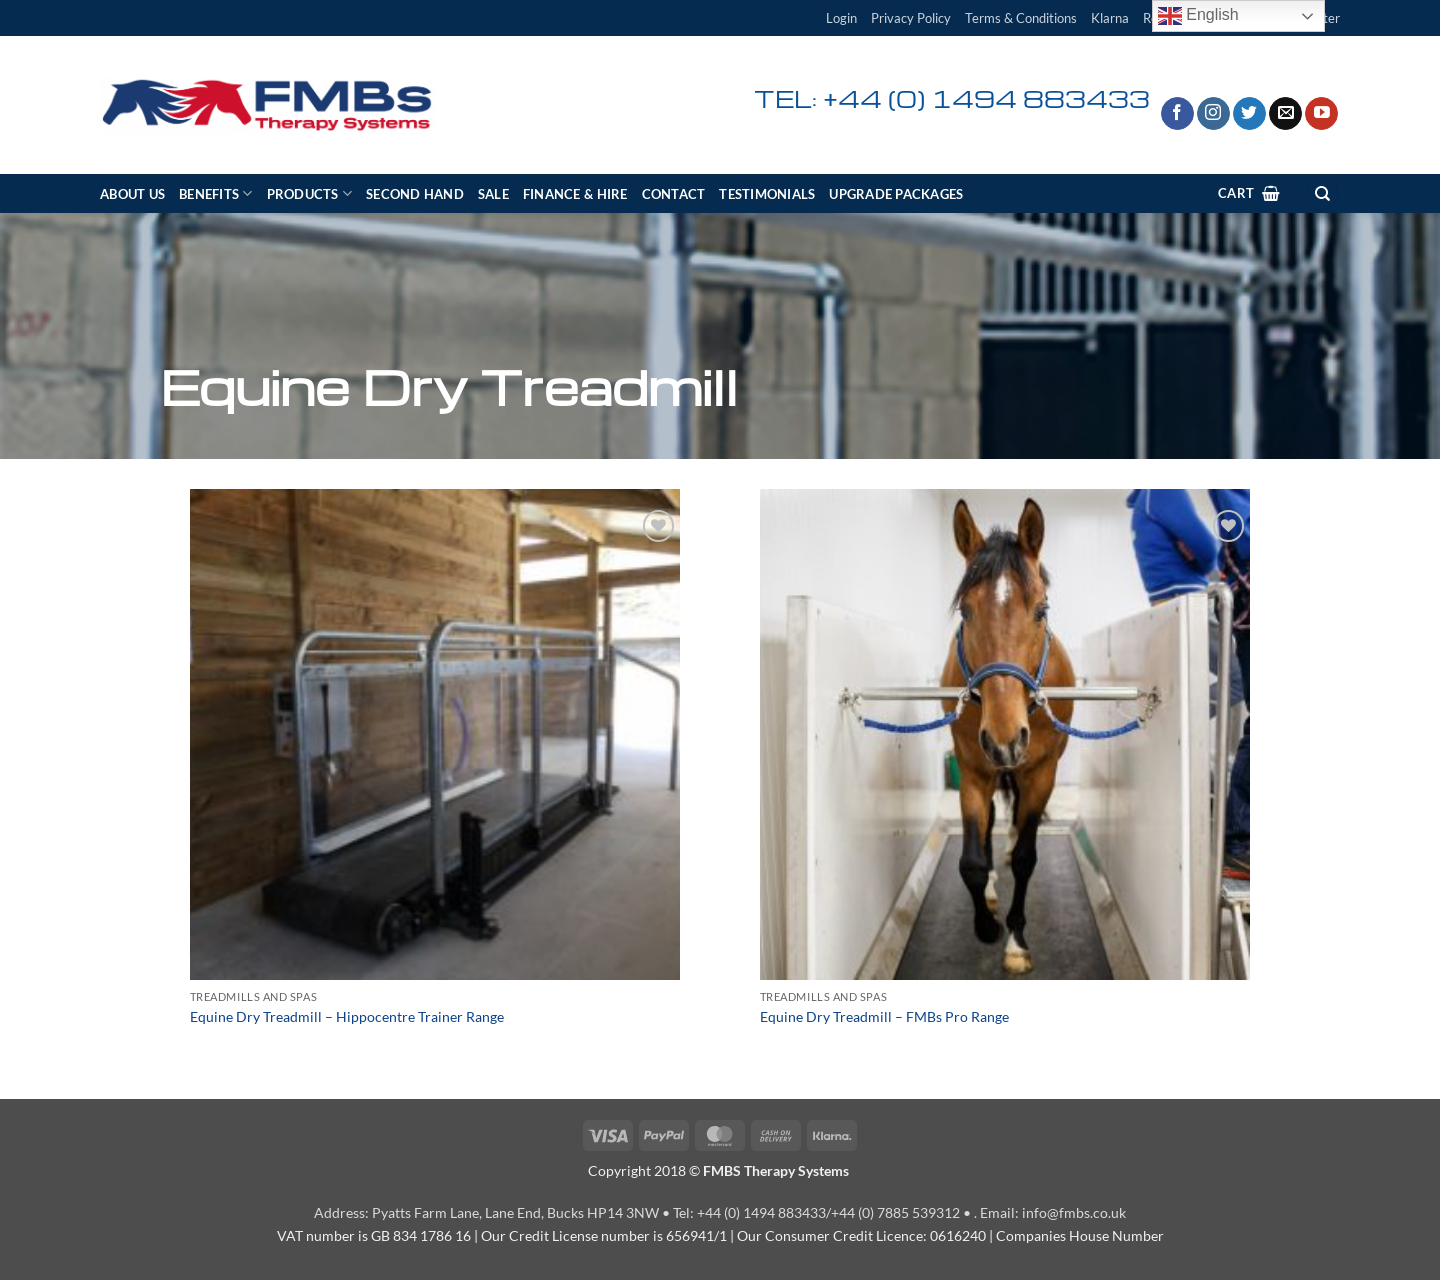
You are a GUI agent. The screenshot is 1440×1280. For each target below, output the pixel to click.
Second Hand (415, 194)
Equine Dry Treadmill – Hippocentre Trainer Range (347, 1016)
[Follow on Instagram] (1213, 114)
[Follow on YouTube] (1321, 114)
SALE (493, 194)
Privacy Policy (911, 18)
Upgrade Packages (896, 194)
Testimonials (767, 194)
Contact (674, 194)
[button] (841, 18)
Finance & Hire (575, 194)
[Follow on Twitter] (1249, 114)
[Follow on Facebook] (1177, 114)
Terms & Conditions (1021, 18)
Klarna (1110, 18)
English (1198, 16)
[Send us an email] (1285, 114)
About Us (132, 194)
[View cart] (1249, 193)
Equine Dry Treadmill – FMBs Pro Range (884, 1016)
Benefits (216, 193)
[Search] (1322, 193)
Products (310, 193)
